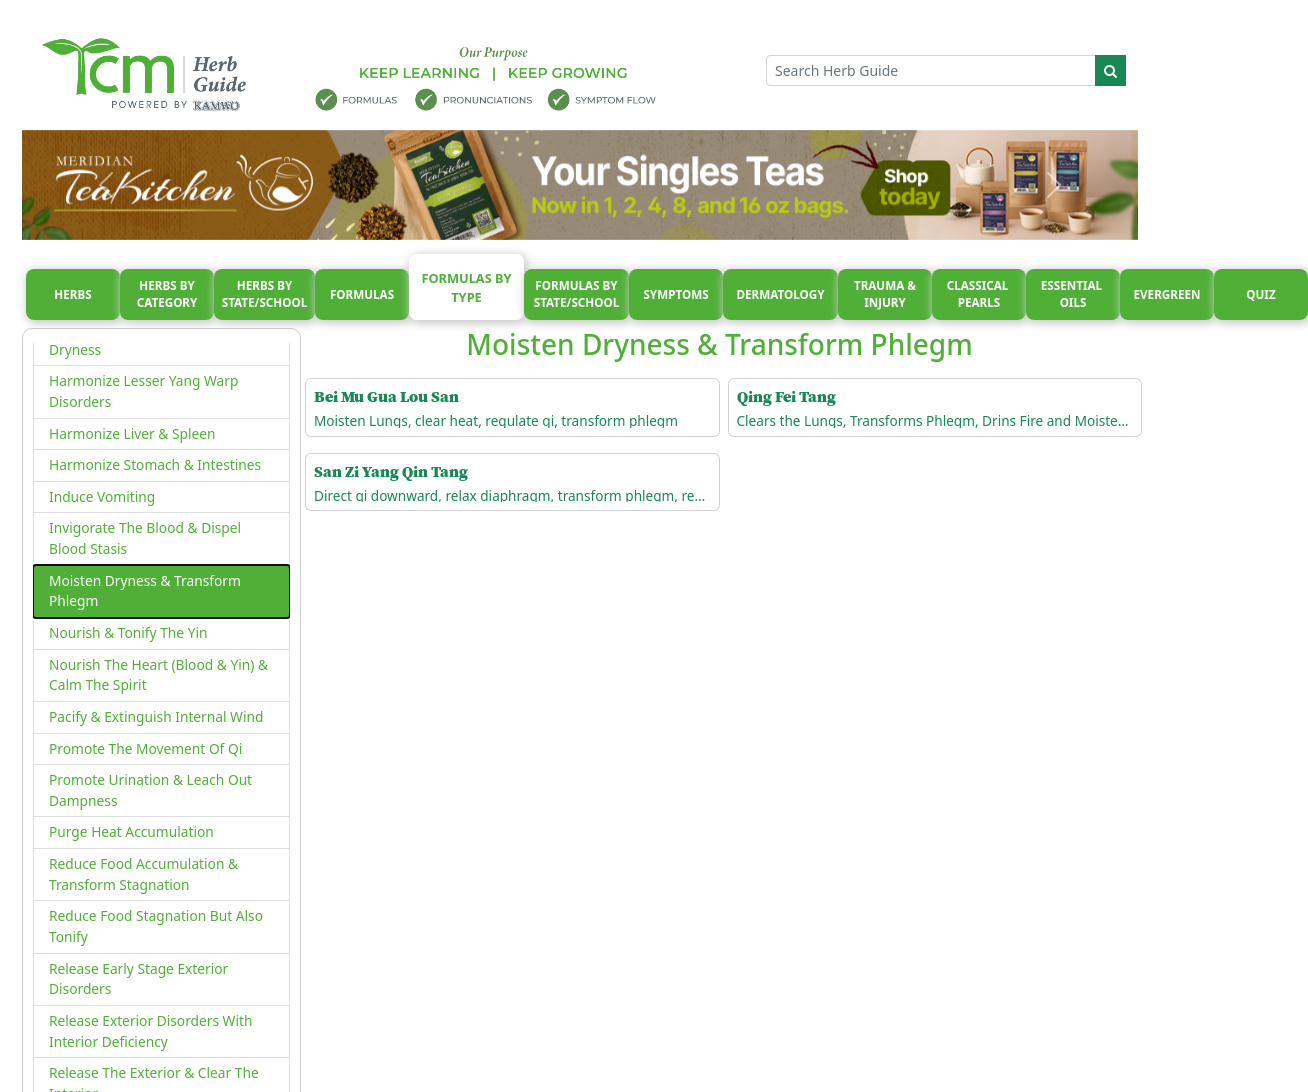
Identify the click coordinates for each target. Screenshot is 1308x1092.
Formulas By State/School (577, 294)
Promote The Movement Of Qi (145, 748)
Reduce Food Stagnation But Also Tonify (156, 926)
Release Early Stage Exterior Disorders (138, 979)
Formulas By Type (466, 287)
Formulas (362, 294)
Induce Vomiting (102, 496)
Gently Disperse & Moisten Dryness (134, 339)
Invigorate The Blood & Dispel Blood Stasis (145, 538)
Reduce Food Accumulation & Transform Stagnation (143, 874)
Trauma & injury (885, 294)
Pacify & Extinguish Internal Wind (156, 716)
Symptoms (675, 294)
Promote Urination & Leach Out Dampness (150, 790)
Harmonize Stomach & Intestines (155, 464)
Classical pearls (979, 294)
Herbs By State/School (265, 294)
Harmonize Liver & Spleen (132, 433)
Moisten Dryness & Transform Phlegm (145, 591)
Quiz (1260, 294)
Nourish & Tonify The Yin (128, 632)
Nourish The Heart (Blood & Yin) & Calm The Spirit (158, 675)
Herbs (72, 294)
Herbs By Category (167, 294)
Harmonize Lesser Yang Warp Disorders (143, 391)
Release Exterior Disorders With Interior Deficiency (150, 1031)
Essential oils (1073, 294)
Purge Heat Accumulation (131, 831)
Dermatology (780, 294)
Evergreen (1167, 294)
